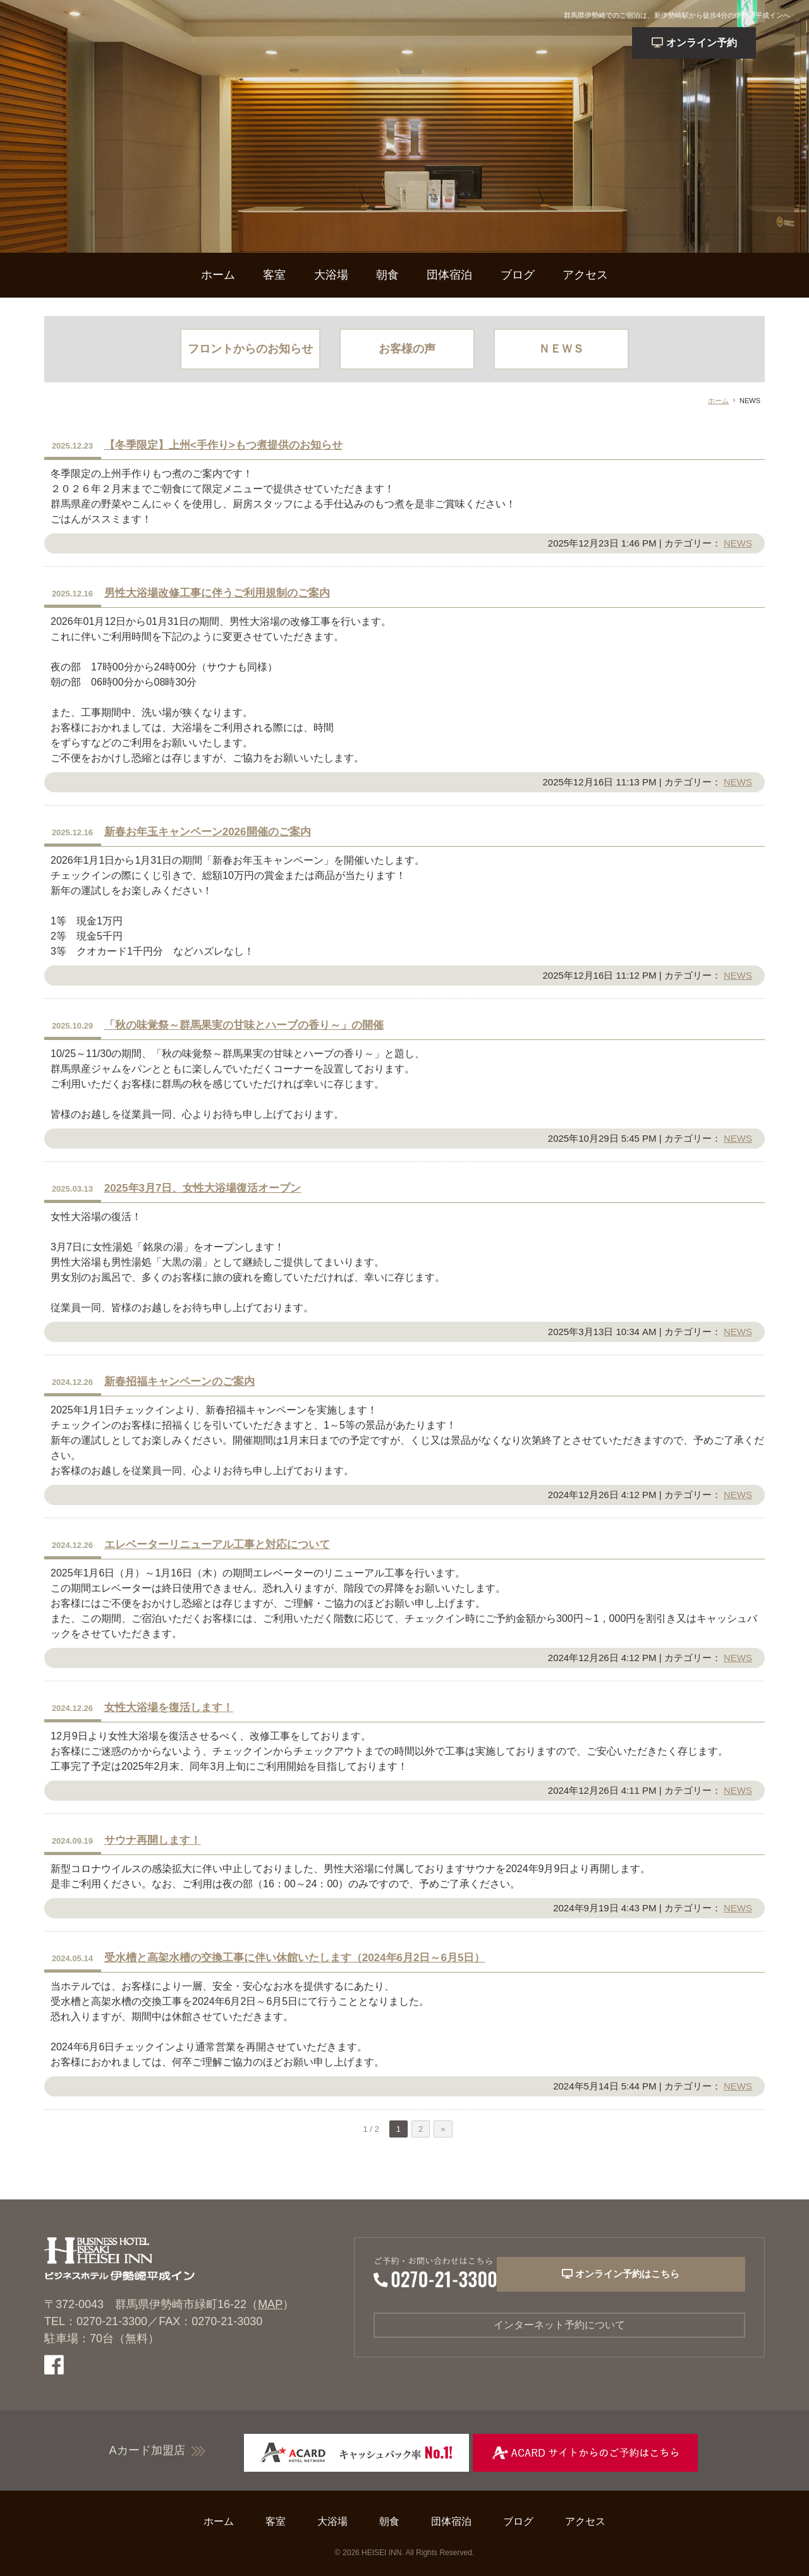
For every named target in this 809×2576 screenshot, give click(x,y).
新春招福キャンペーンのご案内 (179, 1382)
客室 (274, 275)
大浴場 (331, 275)
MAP (270, 2304)
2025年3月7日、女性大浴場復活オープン (202, 1188)
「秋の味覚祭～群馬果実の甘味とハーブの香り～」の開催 (244, 1025)
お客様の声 (407, 348)
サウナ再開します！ (152, 1840)
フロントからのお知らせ (250, 348)
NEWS (738, 543)
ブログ (518, 275)
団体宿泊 (449, 275)
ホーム (218, 275)
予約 (728, 42)
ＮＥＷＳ (561, 348)
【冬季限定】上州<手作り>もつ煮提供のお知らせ (223, 445)
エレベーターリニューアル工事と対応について (217, 1545)
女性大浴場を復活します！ (168, 1708)
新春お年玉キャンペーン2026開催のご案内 (207, 832)
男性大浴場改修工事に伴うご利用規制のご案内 (217, 593)
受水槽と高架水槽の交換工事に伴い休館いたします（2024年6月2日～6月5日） (294, 1958)
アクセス (585, 275)
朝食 (387, 275)
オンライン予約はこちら (646, 2277)
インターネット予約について (559, 2326)
